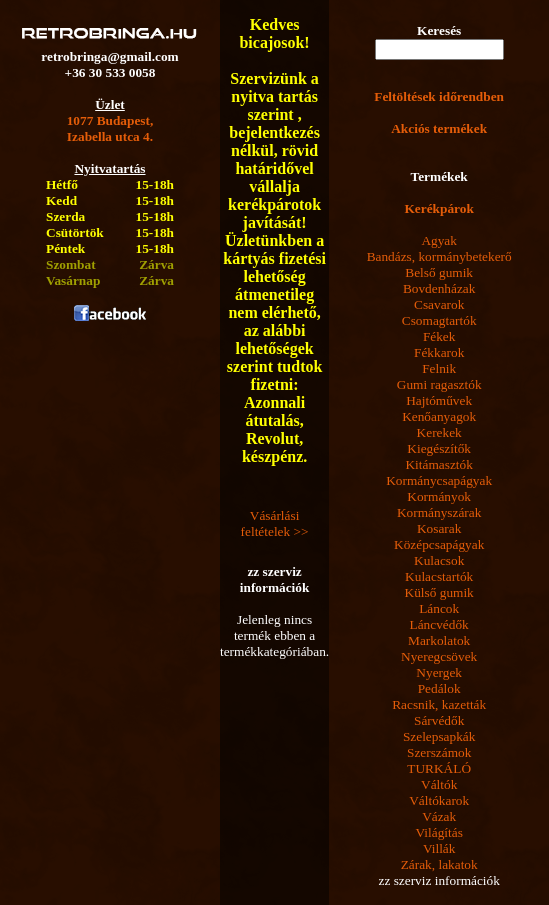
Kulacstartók (439, 576)
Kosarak (439, 528)
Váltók (439, 784)
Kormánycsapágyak (439, 480)
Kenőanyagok (439, 416)
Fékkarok (439, 352)
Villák (439, 848)
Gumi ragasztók (439, 384)
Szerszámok (439, 752)
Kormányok (439, 496)
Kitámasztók (438, 464)
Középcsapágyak (439, 544)
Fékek (439, 336)
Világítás (439, 832)
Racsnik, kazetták (439, 704)
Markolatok (439, 640)
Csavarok (439, 304)
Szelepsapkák (439, 736)
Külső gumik (439, 592)
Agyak (439, 240)
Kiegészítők (439, 448)
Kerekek (439, 432)
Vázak (439, 816)
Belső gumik (439, 272)
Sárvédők (439, 720)
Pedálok (439, 688)
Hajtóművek (439, 400)
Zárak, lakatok (439, 864)
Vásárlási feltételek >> (275, 523)
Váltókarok (439, 800)
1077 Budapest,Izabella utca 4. (110, 128)
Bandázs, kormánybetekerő (439, 256)
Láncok (439, 608)
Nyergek (439, 672)
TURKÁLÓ (439, 768)
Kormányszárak (439, 512)
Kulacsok (439, 560)
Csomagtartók (439, 320)
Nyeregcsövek (439, 656)
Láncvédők (439, 624)
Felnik (439, 368)
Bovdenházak (439, 288)
